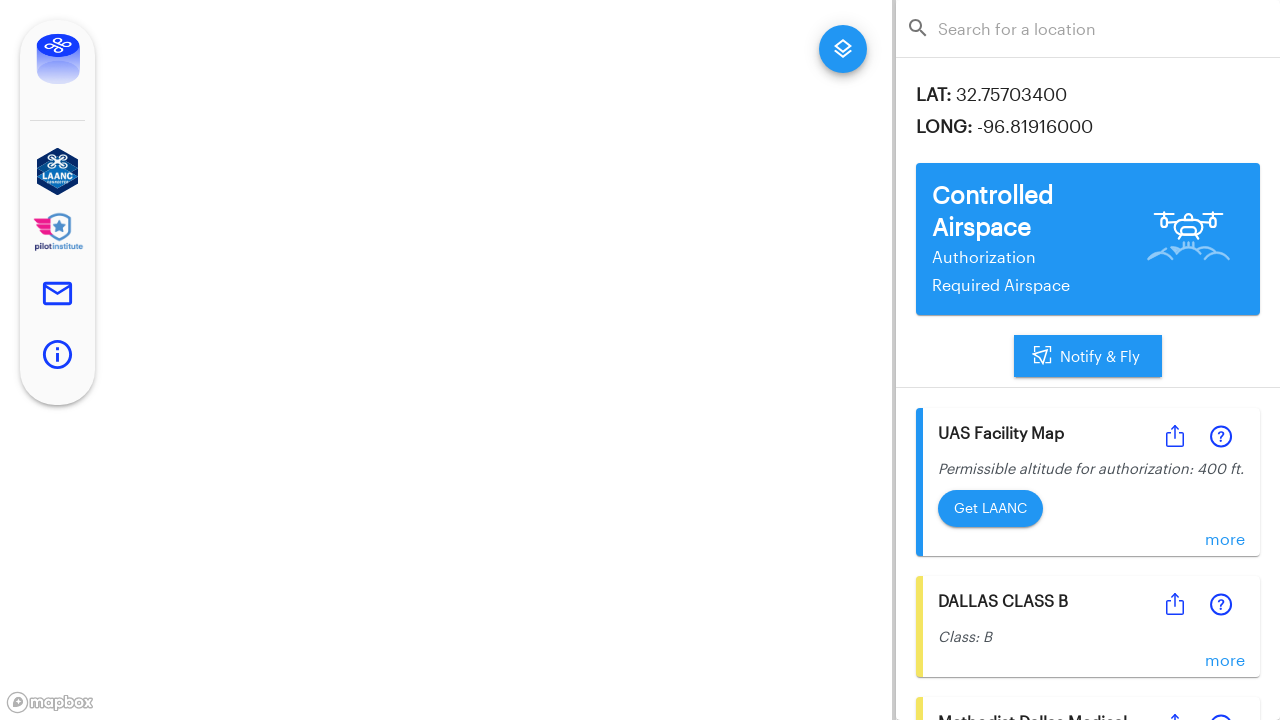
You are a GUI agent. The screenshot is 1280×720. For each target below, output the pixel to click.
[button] (57, 171)
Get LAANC (990, 508)
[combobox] (1094, 28)
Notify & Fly (1088, 356)
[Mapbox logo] (50, 702)
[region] (446, 360)
